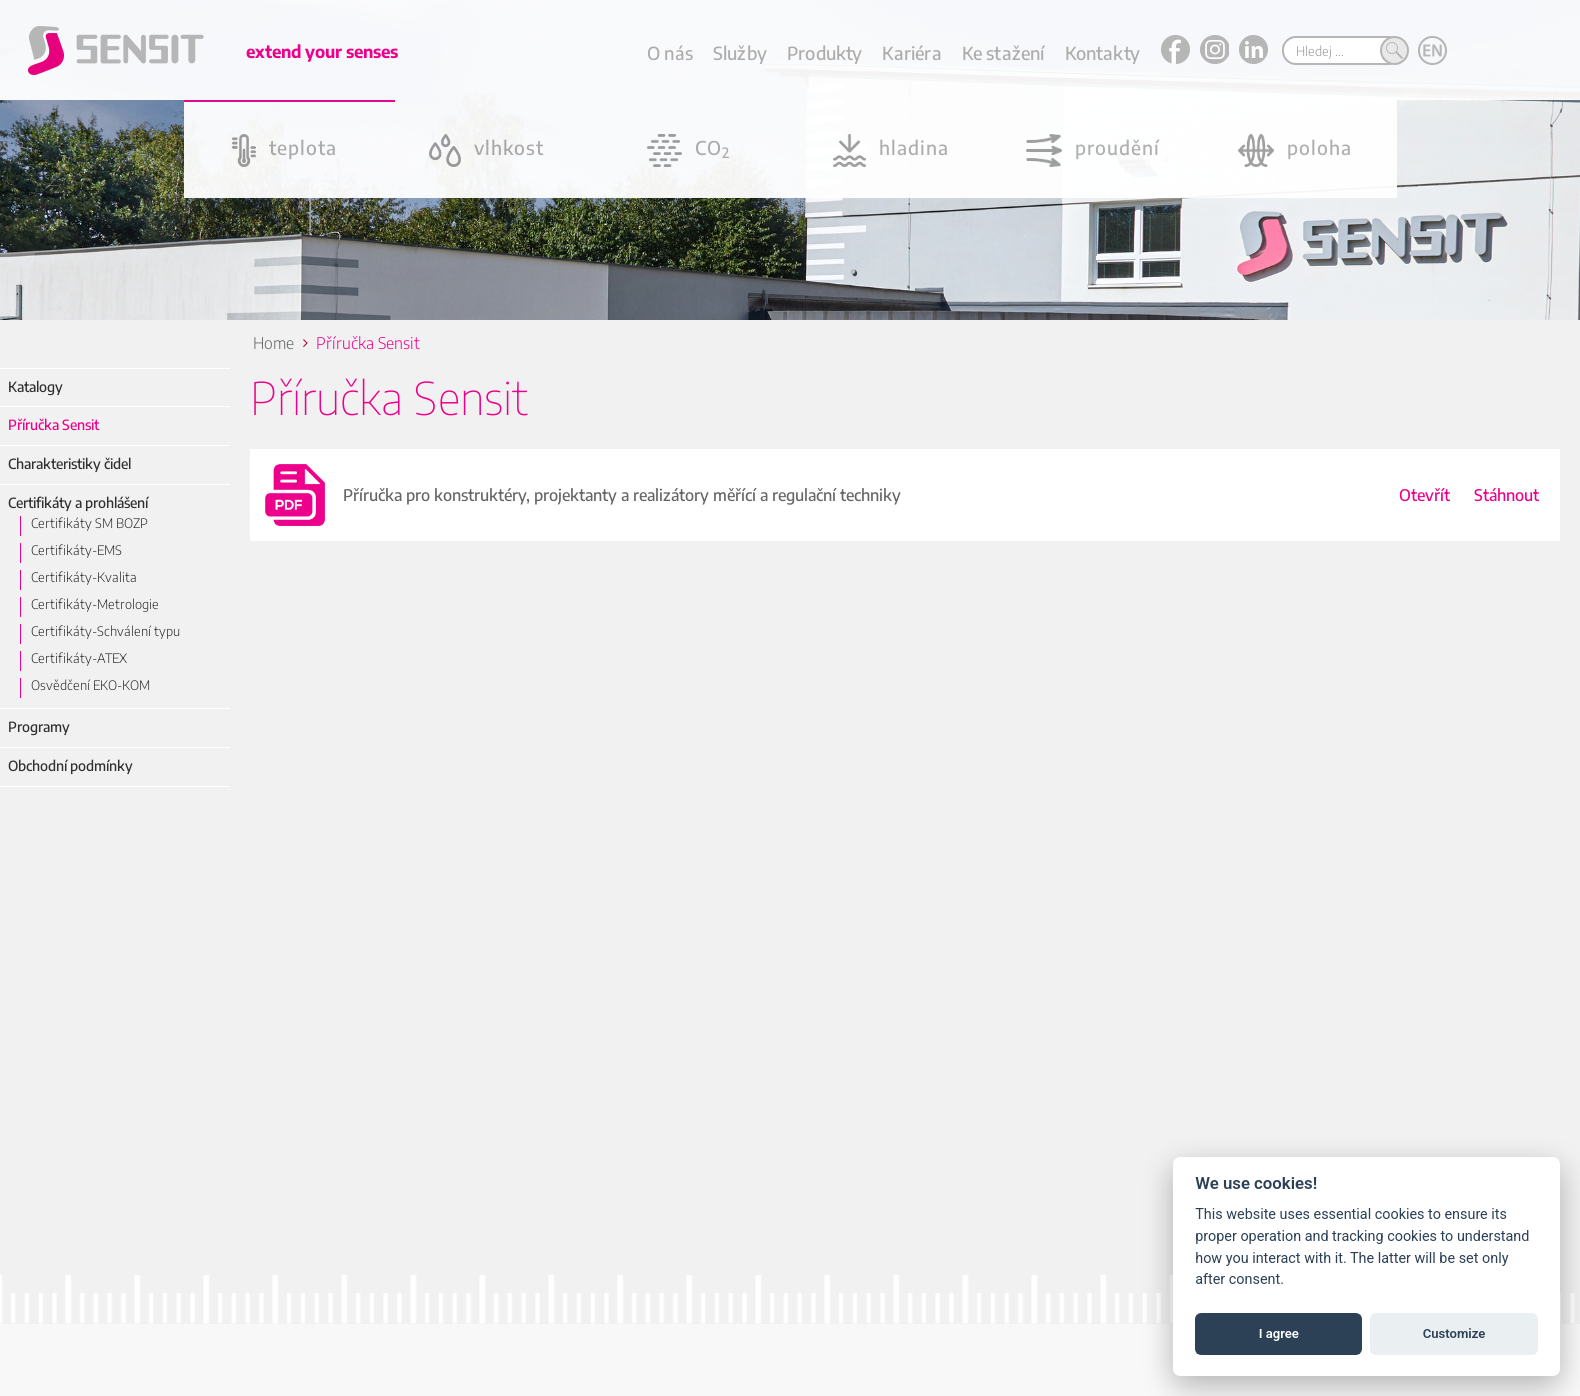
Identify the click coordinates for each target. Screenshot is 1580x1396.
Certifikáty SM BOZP (89, 523)
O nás (670, 52)
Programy (39, 726)
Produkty (824, 52)
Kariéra (911, 52)
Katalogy (35, 386)
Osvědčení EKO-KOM (90, 685)
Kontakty (1102, 52)
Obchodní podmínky (70, 765)
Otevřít (1424, 495)
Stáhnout (1506, 495)
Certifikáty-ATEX (79, 658)
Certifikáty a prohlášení (78, 502)
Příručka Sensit (53, 424)
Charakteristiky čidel (69, 463)
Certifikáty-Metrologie (95, 604)
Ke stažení (1003, 52)
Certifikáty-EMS (76, 550)
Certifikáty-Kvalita (84, 577)
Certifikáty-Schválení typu (105, 631)
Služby (740, 52)
